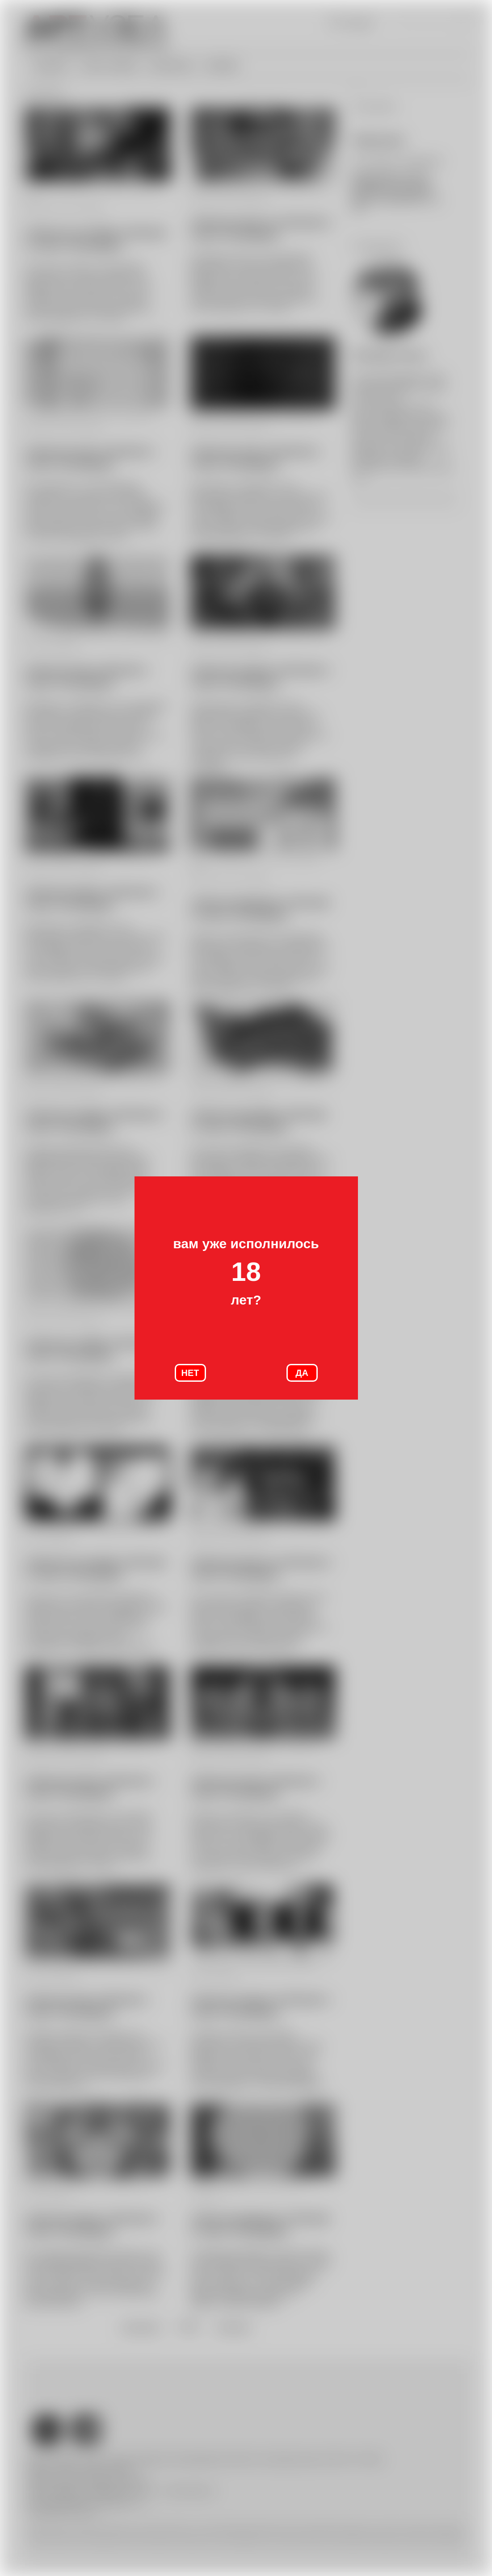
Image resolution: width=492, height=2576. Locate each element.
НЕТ (190, 1373)
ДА (301, 1373)
